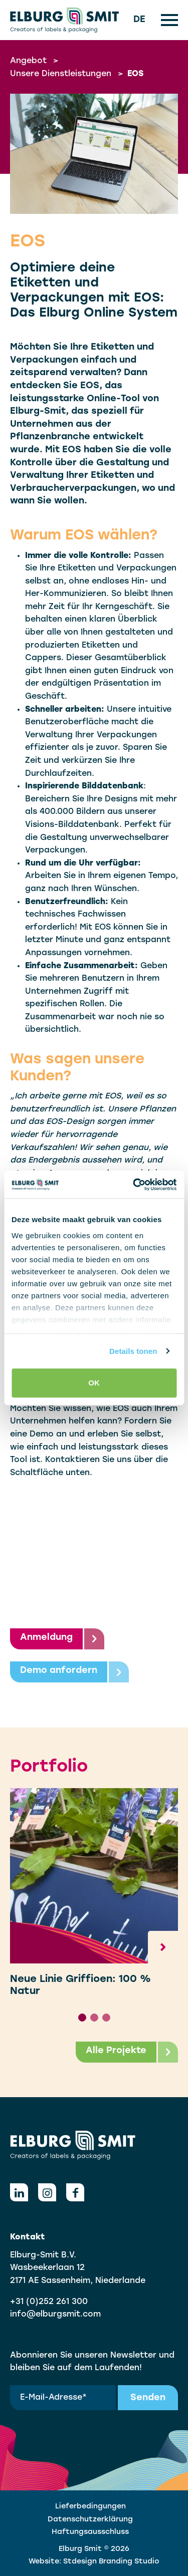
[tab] (82, 2018)
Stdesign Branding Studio (111, 2561)
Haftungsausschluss (90, 2532)
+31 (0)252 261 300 (49, 2302)
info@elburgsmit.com (55, 2315)
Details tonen (133, 1351)
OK (94, 1382)
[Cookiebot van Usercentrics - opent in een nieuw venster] (133, 1184)
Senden (147, 2398)
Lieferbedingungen (90, 2506)
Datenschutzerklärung (90, 2519)
